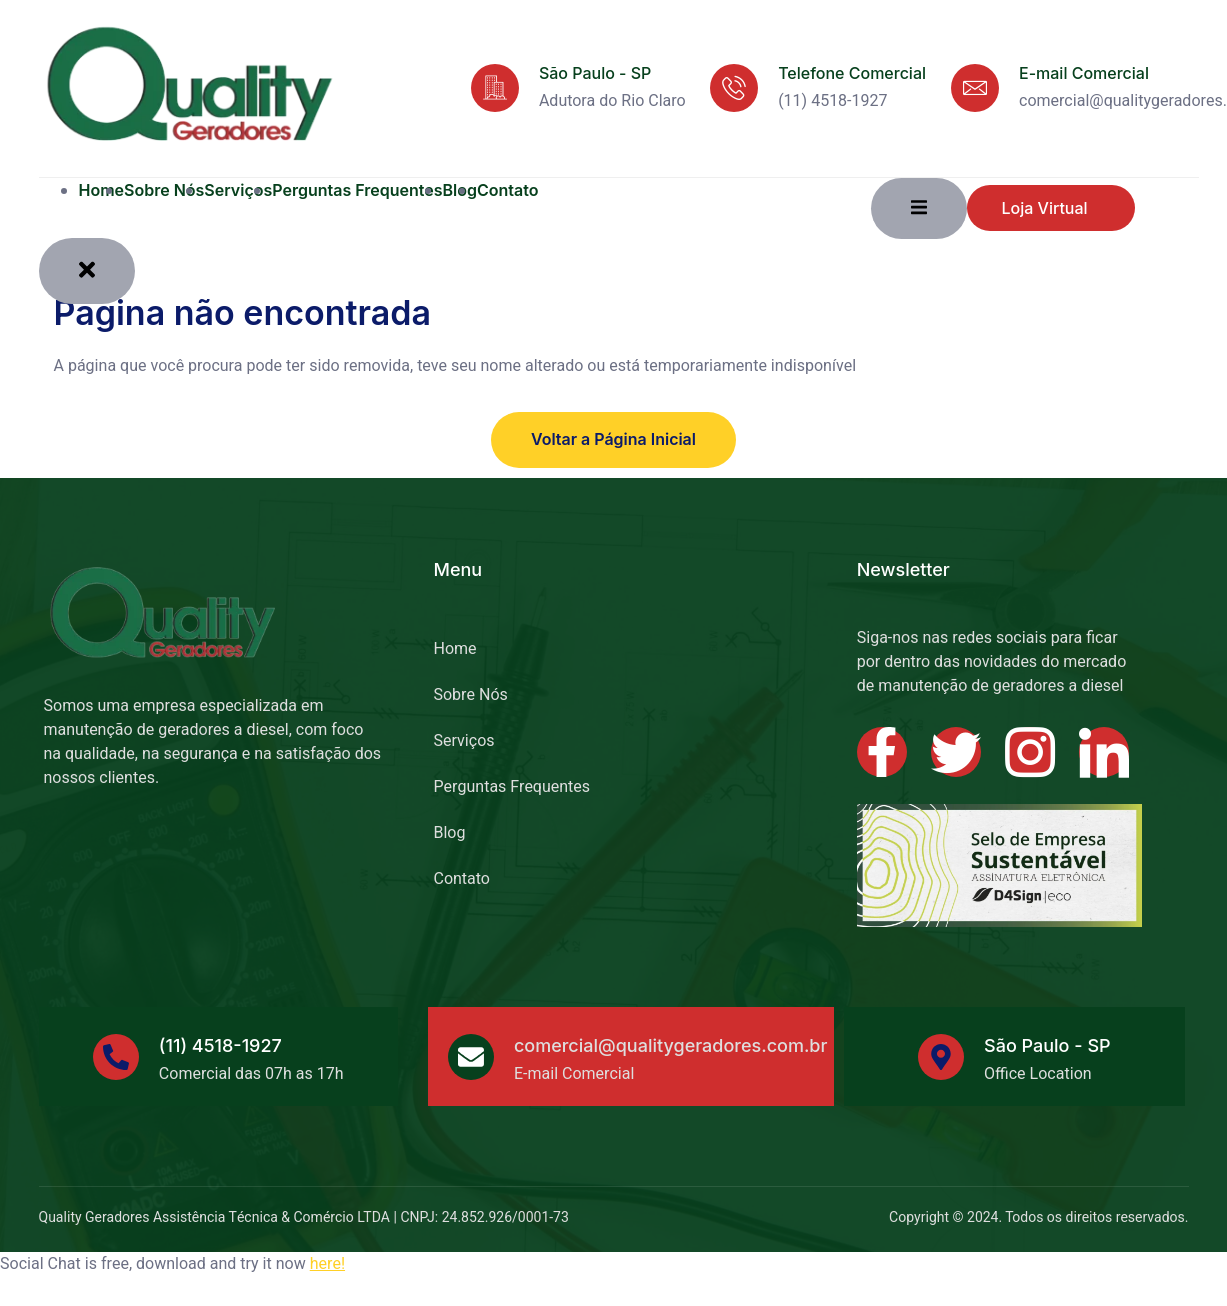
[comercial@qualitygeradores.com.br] (471, 1056)
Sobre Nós (164, 190)
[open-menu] (919, 208)
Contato (507, 190)
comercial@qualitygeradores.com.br (671, 1045)
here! (327, 1264)
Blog (449, 832)
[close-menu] (87, 270)
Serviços (238, 190)
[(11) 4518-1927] (116, 1056)
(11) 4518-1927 (220, 1045)
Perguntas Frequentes (357, 190)
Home (102, 190)
